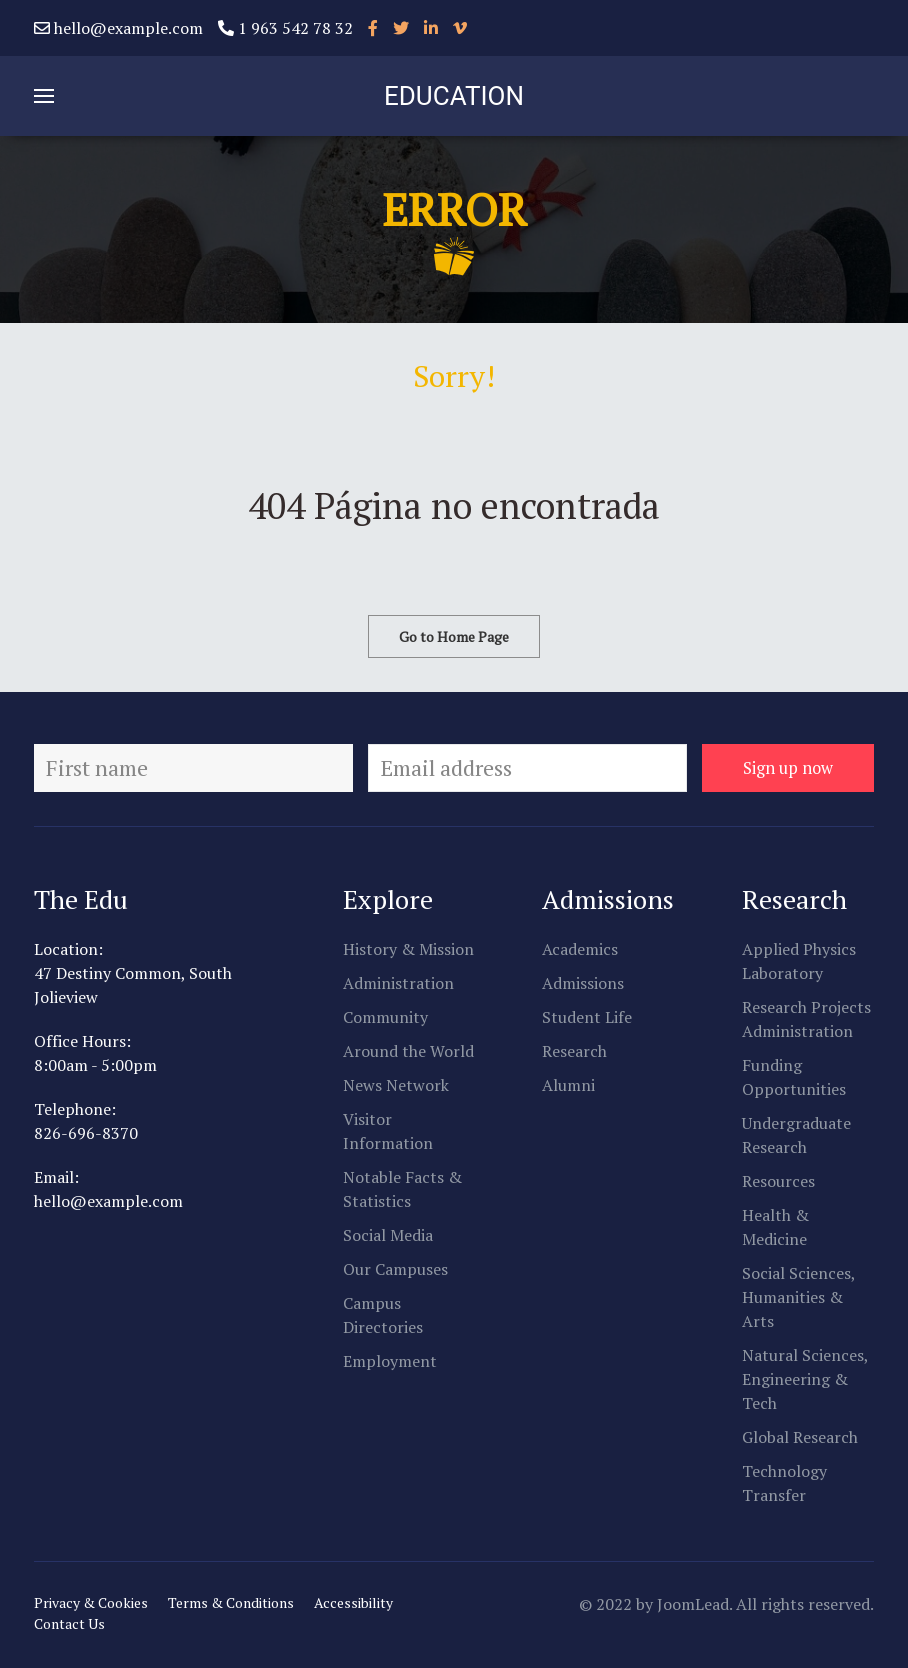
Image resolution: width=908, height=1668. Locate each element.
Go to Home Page (454, 636)
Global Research (800, 1437)
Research (574, 1051)
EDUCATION (454, 96)
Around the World (408, 1051)
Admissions (583, 983)
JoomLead (693, 1604)
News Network (396, 1085)
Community (385, 1017)
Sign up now (788, 768)
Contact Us (69, 1623)
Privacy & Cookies (91, 1602)
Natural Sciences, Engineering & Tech (805, 1379)
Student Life (587, 1017)
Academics (580, 949)
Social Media (388, 1235)
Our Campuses (395, 1269)
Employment (390, 1361)
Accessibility (353, 1602)
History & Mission (408, 949)
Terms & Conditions (231, 1602)
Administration (398, 983)
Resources (778, 1181)
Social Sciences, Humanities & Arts (798, 1297)
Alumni (568, 1085)
